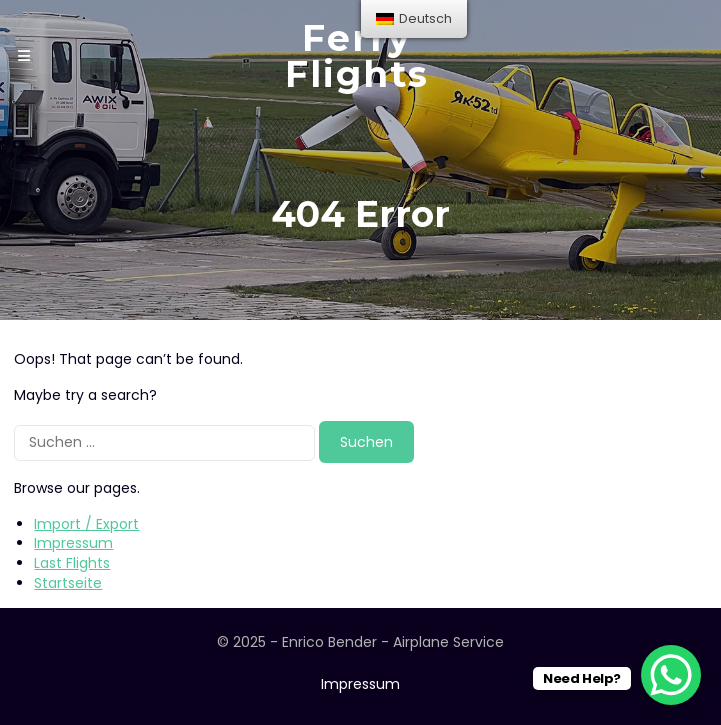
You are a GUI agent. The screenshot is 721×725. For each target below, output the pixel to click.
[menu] (414, 19)
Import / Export (86, 524)
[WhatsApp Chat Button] (671, 675)
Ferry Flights (357, 56)
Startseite (68, 583)
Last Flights (72, 563)
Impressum (73, 543)
